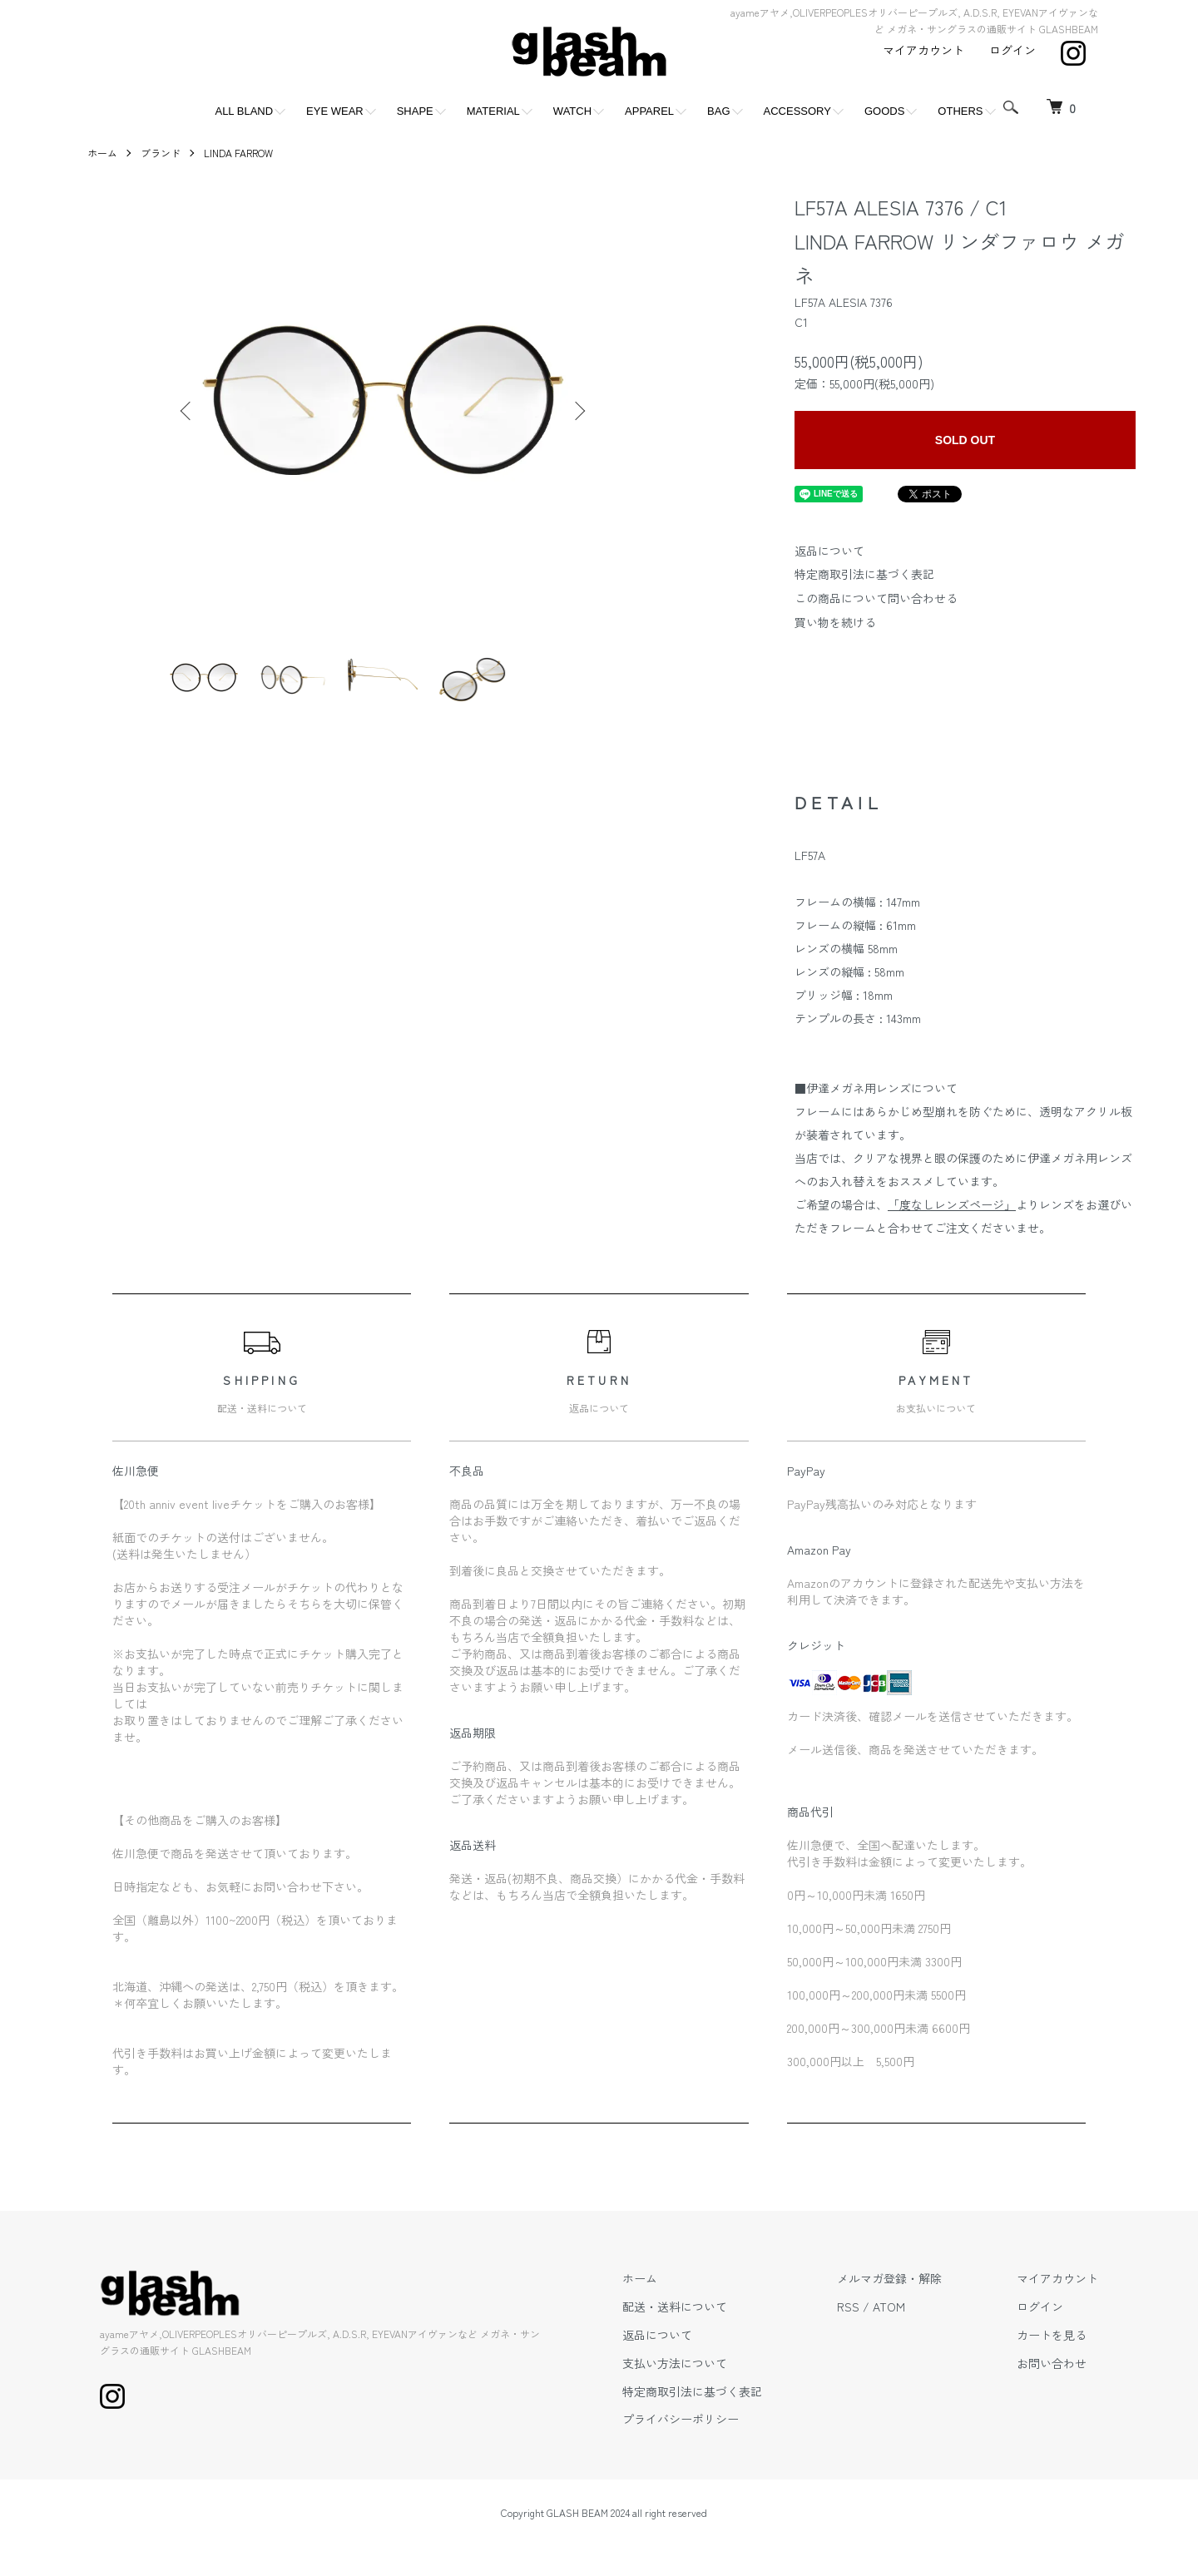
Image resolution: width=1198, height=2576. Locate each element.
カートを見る (1052, 2334)
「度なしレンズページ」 (952, 1204)
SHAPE (415, 111)
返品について (829, 550)
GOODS (884, 111)
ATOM (889, 2306)
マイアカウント (923, 50)
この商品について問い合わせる (876, 598)
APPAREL (649, 111)
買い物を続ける (835, 622)
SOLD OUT (965, 440)
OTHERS (960, 111)
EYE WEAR (335, 111)
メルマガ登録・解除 (889, 2278)
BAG (718, 111)
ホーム (102, 153)
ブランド (161, 153)
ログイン (1012, 50)
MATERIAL (493, 111)
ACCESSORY (797, 111)
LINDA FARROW (238, 153)
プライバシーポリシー (680, 2418)
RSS (848, 2306)
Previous (187, 410)
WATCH (572, 111)
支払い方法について (674, 2363)
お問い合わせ (1052, 2363)
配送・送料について (674, 2306)
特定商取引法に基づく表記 (864, 574)
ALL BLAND (244, 111)
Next (578, 410)
